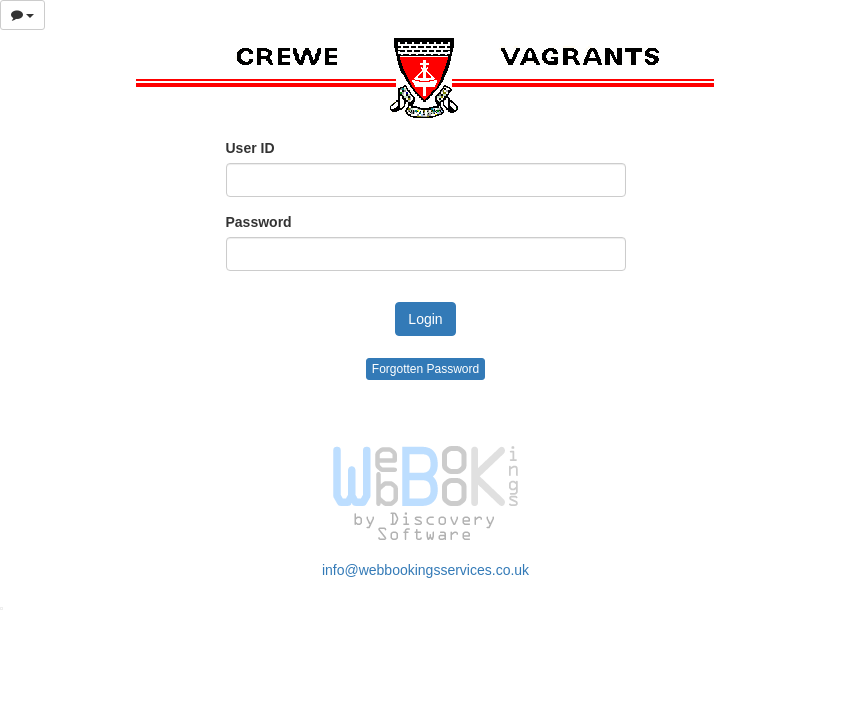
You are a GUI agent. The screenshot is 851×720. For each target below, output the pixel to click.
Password (259, 222)
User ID (250, 148)
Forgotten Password (425, 369)
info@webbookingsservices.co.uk (425, 570)
